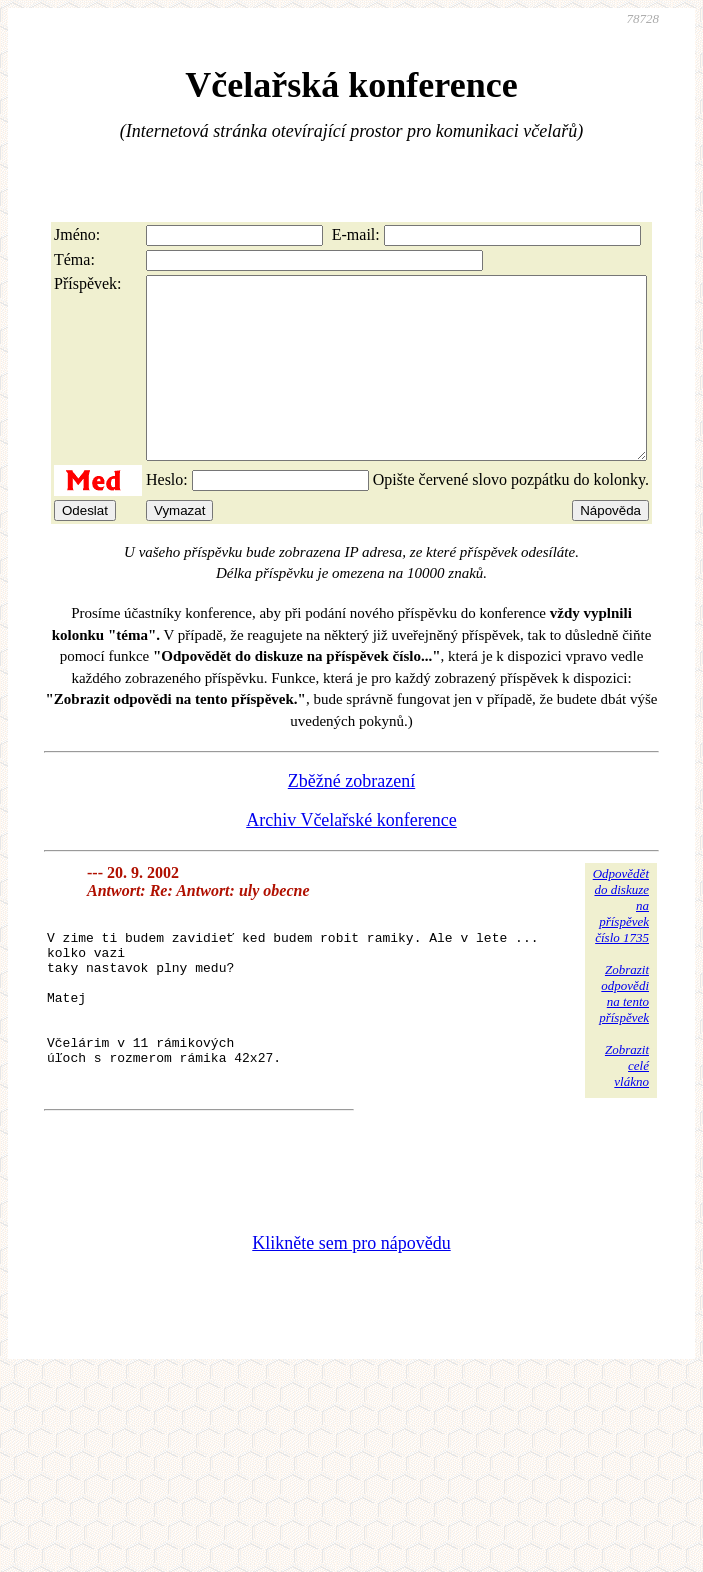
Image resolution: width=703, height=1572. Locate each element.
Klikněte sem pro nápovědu (351, 1312)
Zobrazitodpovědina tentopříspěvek (624, 1029)
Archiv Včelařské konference (351, 856)
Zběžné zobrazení (351, 817)
